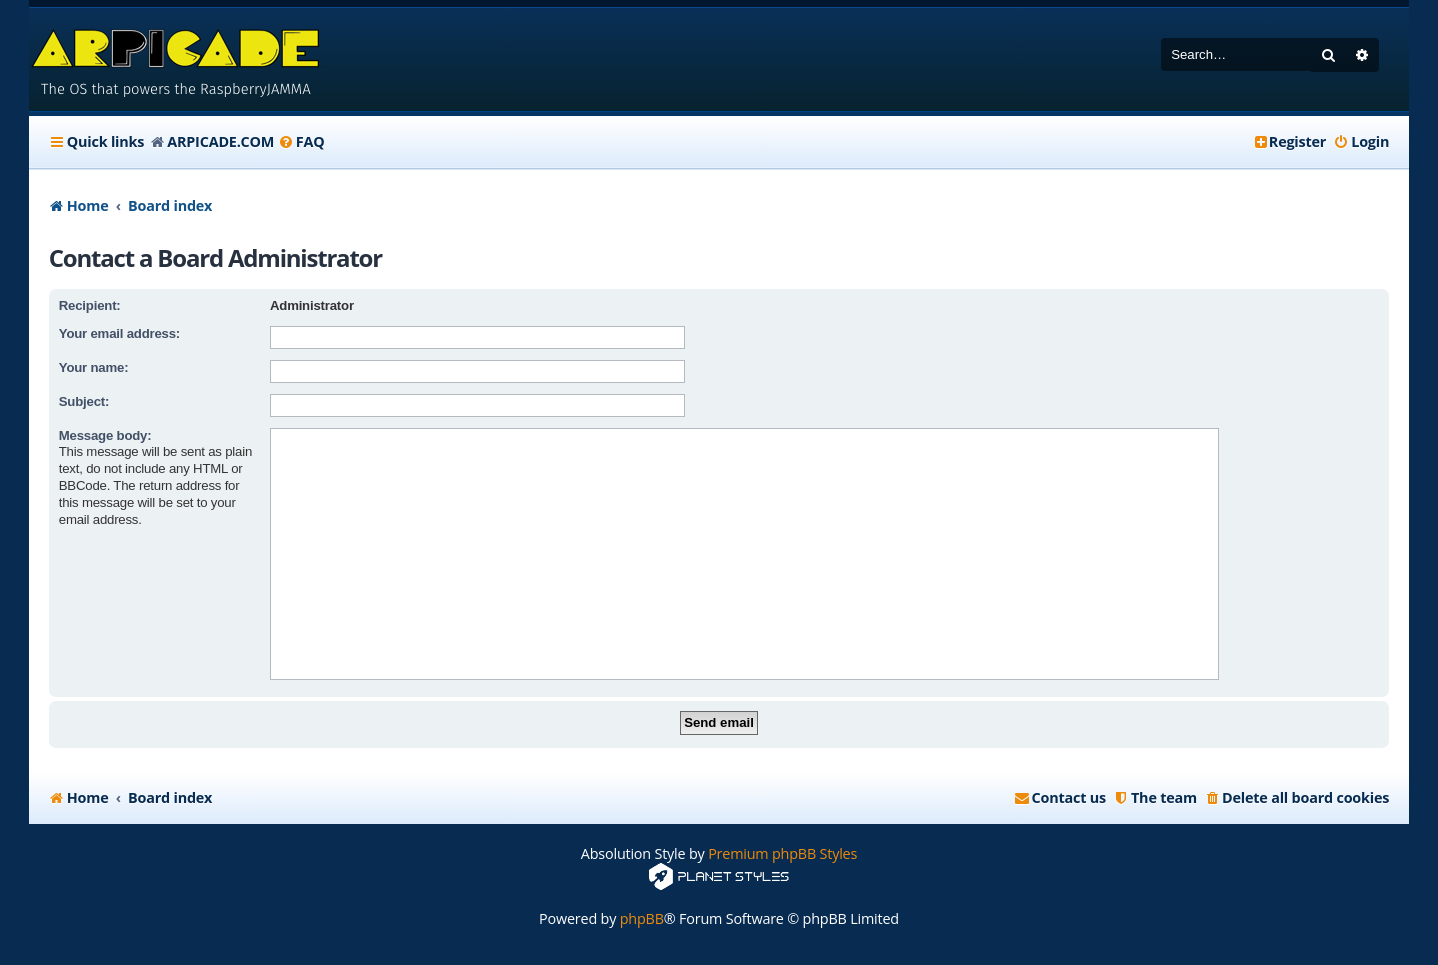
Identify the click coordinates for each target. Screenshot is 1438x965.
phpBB (642, 918)
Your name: (94, 367)
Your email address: (119, 333)
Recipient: (90, 305)
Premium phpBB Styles (782, 853)
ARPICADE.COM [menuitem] (220, 141)
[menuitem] (301, 142)
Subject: (84, 401)
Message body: (105, 435)
